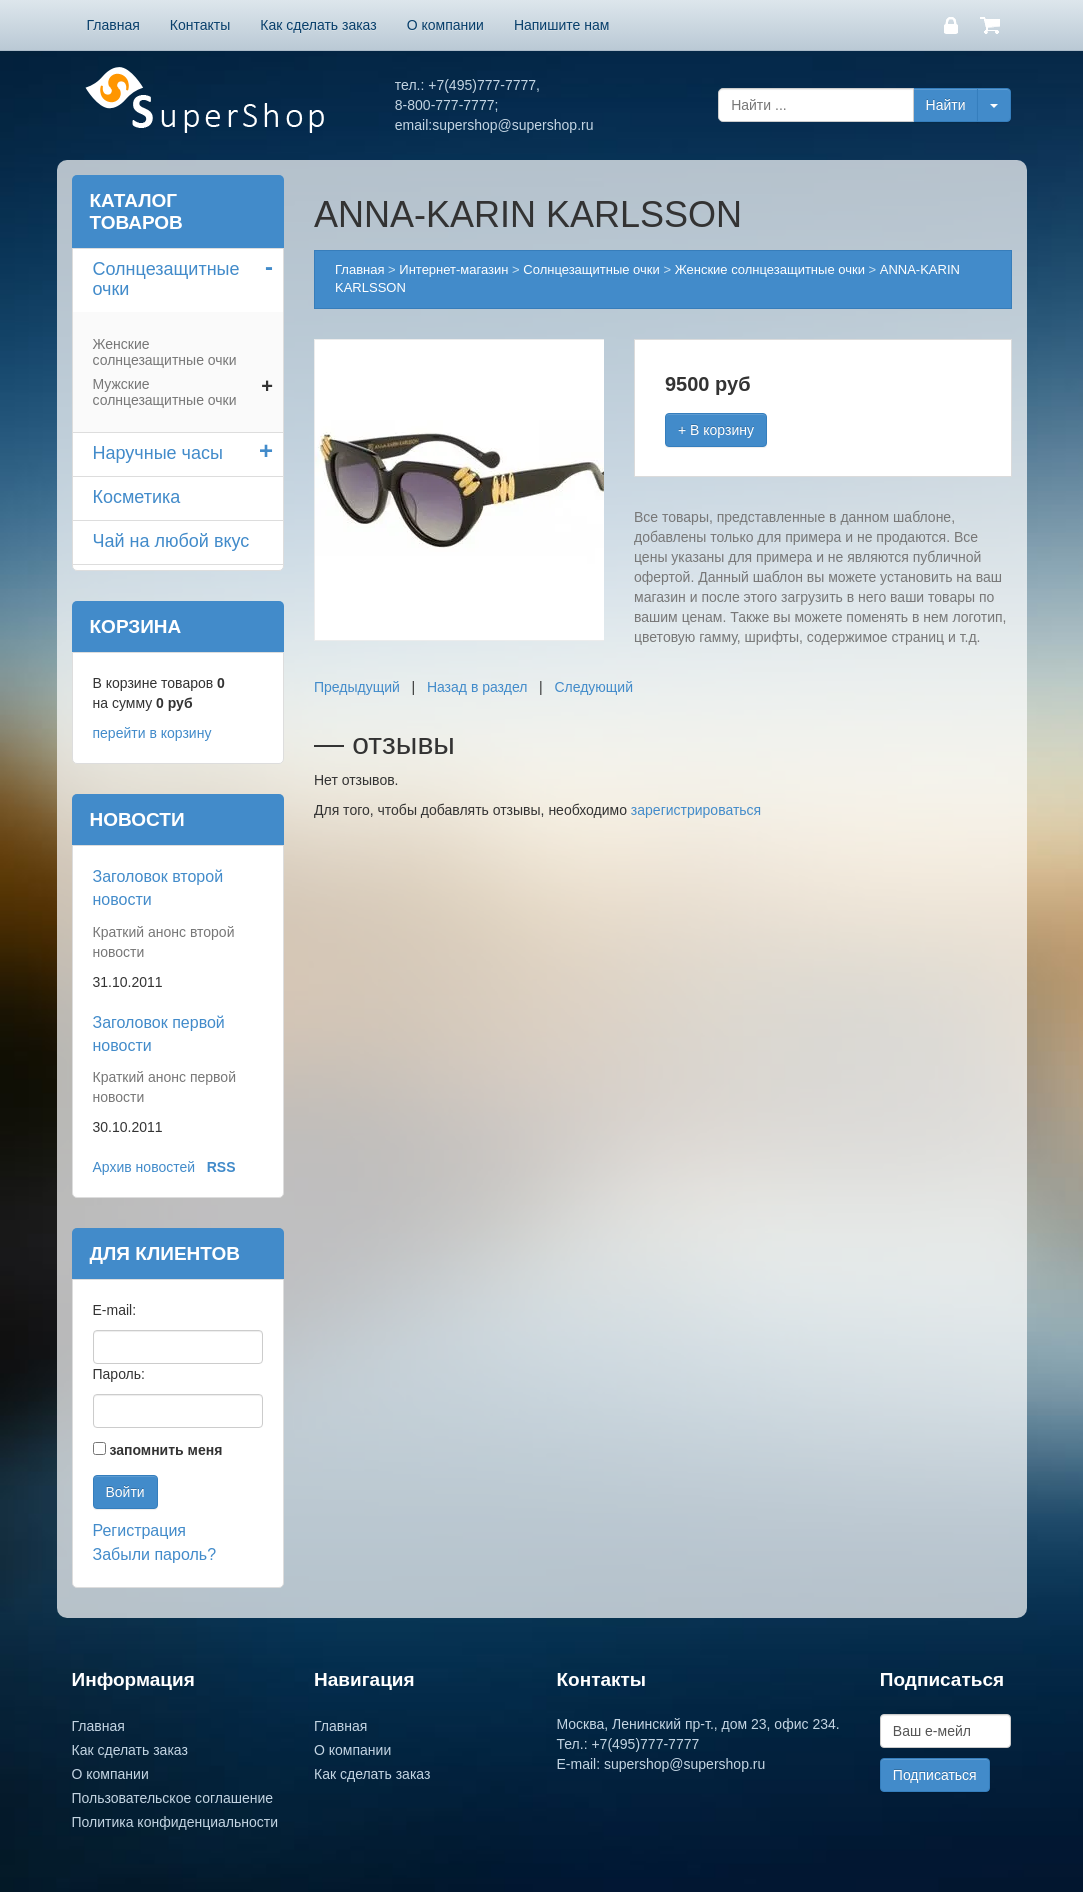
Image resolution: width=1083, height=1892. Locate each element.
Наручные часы (158, 453)
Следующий (593, 687)
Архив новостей (144, 1167)
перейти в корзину (152, 733)
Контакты (200, 25)
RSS (221, 1167)
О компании (445, 25)
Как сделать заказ (318, 25)
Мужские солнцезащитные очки (165, 392)
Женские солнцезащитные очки (165, 352)
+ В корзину (716, 430)
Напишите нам (561, 25)
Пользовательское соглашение (173, 1798)
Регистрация (140, 1530)
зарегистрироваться (696, 810)
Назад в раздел (477, 687)
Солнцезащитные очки (166, 279)
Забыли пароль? (155, 1554)
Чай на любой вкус (171, 541)
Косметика (137, 497)
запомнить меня (165, 1450)
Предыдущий (357, 687)
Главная (113, 25)
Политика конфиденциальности (175, 1822)
